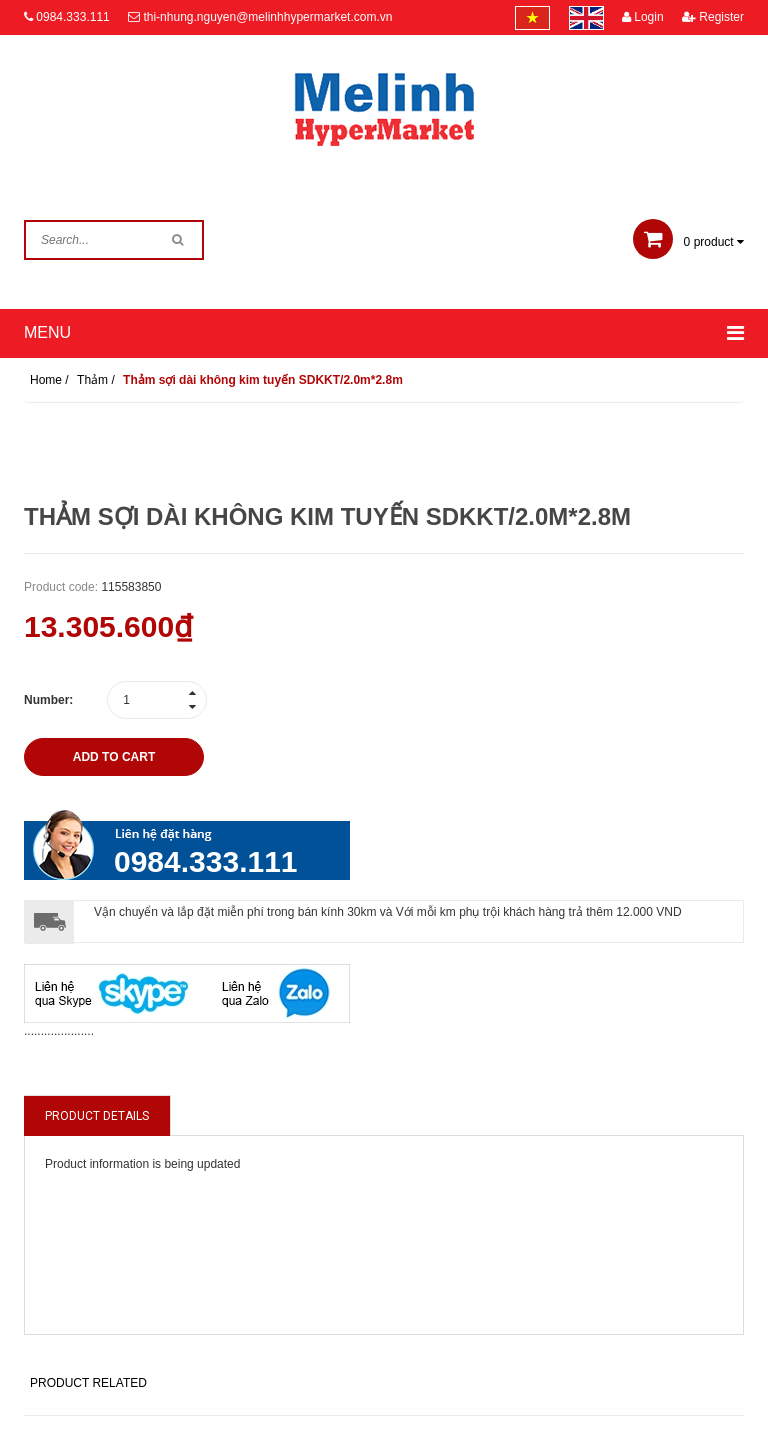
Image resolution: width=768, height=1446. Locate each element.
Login (643, 17)
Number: (48, 700)
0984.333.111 (72, 17)
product (688, 242)
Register (713, 17)
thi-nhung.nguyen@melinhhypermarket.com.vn (267, 17)
